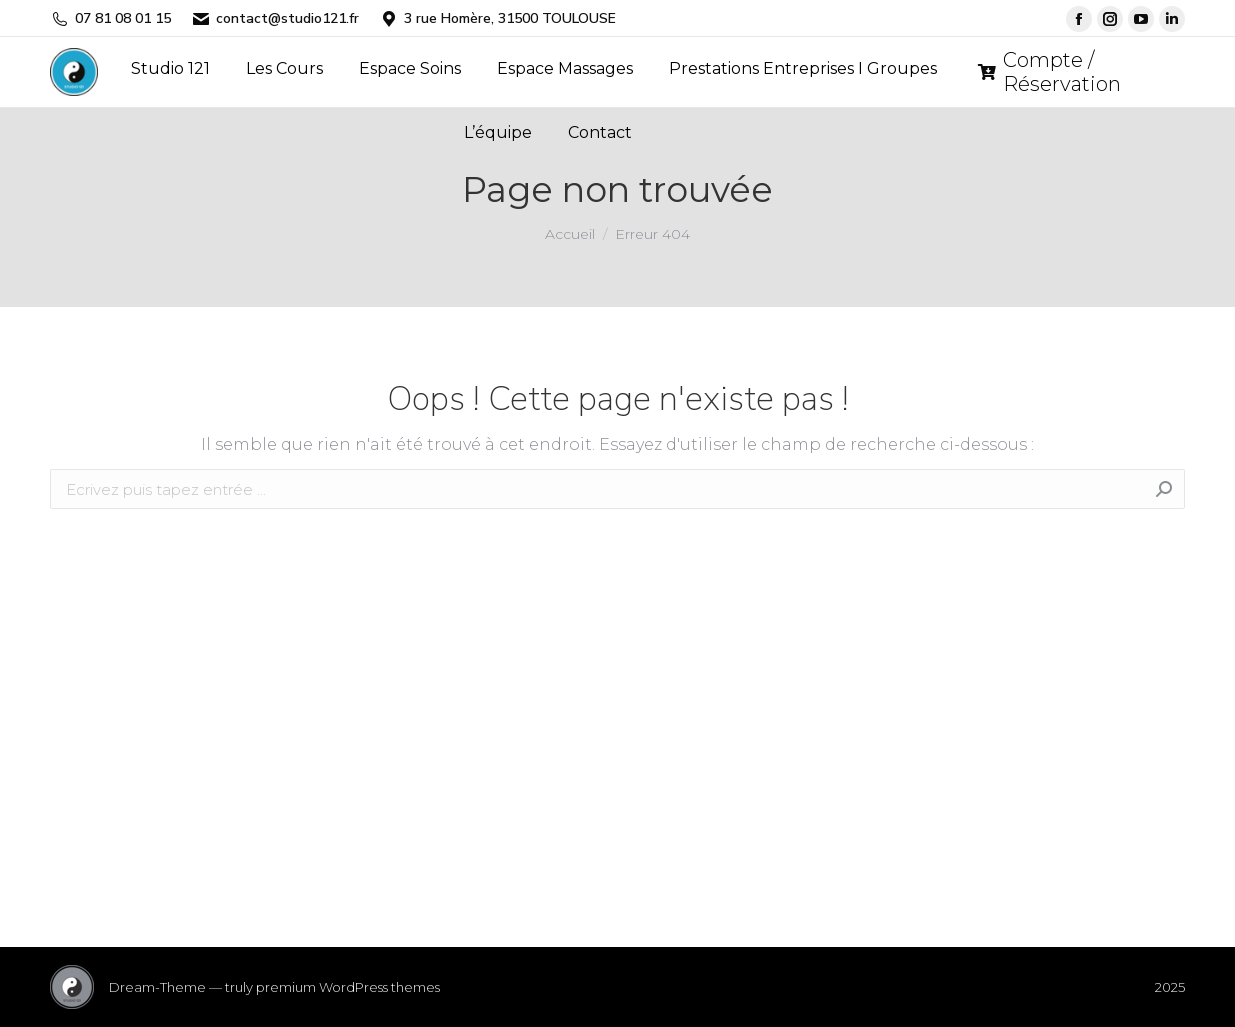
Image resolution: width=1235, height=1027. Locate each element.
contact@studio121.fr (275, 18)
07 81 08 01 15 (110, 18)
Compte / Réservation (1049, 72)
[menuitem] (170, 69)
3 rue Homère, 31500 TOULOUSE (497, 18)
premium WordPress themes (348, 987)
